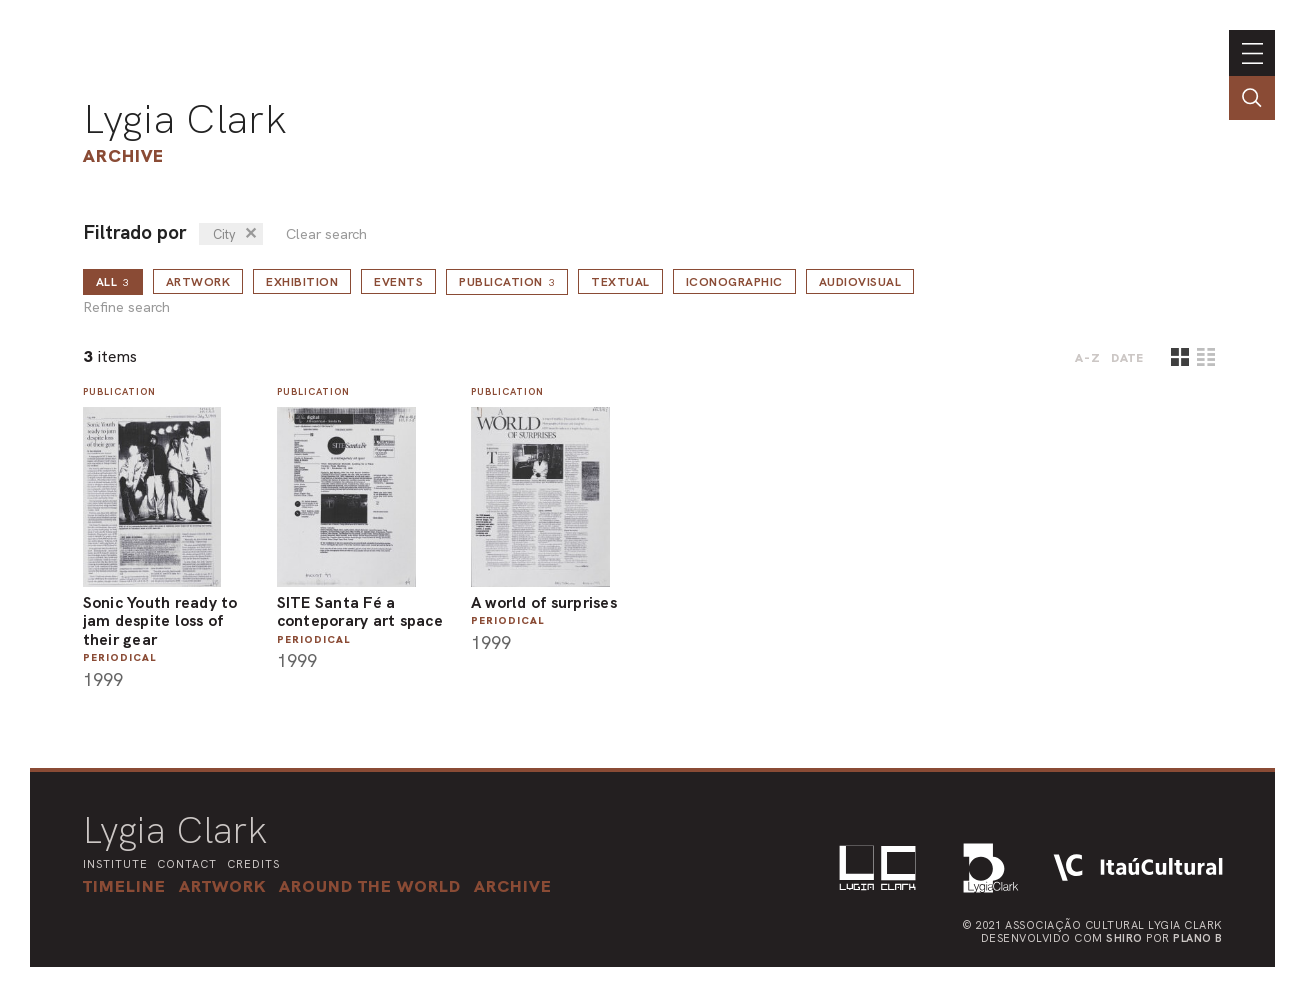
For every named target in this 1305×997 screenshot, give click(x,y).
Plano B (1198, 938)
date (1127, 358)
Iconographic (734, 282)
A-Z (1088, 358)
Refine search (126, 307)
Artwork (198, 282)
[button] (370, 886)
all (113, 282)
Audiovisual (860, 282)
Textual (620, 282)
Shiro (1124, 938)
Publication (507, 282)
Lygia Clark (185, 119)
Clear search (326, 234)
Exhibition (302, 282)
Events (398, 282)
